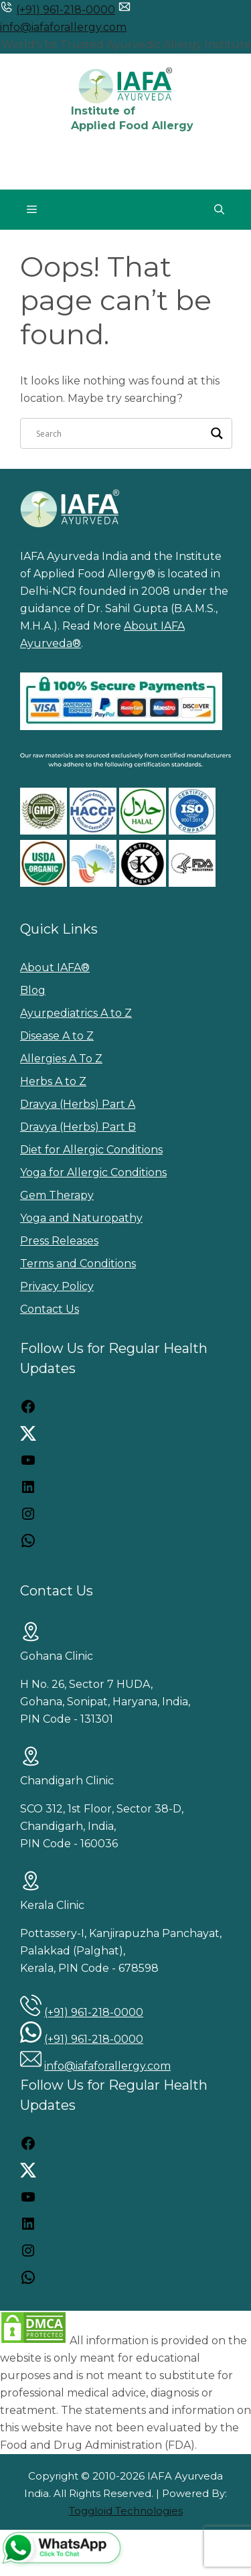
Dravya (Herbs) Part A (77, 1104)
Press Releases (59, 1240)
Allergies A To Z (61, 1058)
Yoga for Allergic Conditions (93, 1172)
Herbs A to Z (53, 1081)
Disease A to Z (57, 1035)
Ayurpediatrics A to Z (76, 1013)
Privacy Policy (57, 1286)
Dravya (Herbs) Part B (78, 1127)
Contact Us (49, 1309)
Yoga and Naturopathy (81, 1218)
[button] (219, 210)
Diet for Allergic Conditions (91, 1149)
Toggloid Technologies (126, 2510)
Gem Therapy (57, 1195)
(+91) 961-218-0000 (65, 9)
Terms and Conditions (78, 1263)
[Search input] (120, 433)
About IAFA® (55, 967)
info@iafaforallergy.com (63, 27)
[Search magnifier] (216, 433)
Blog (33, 990)
